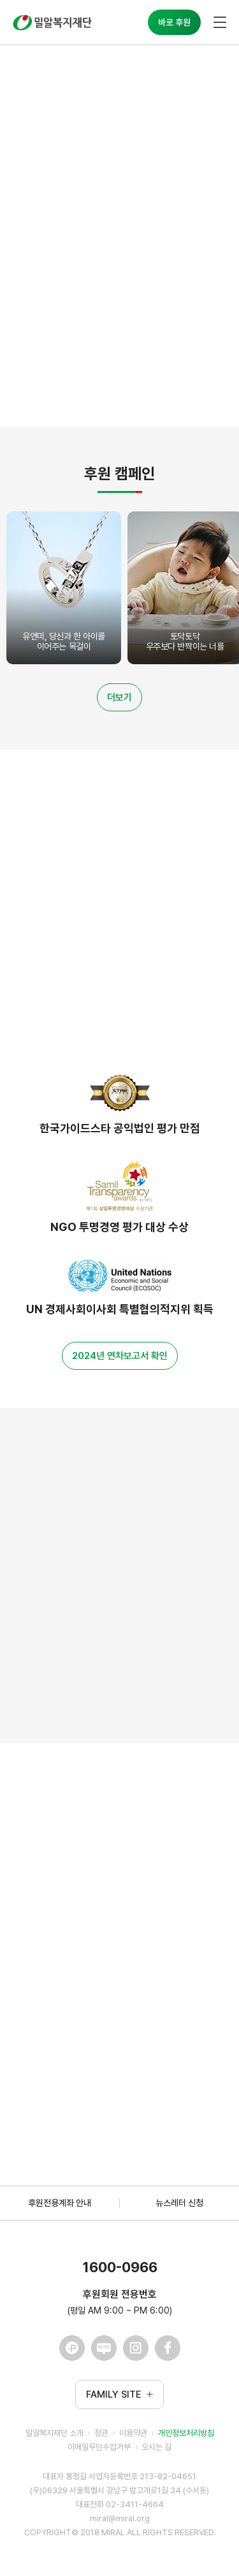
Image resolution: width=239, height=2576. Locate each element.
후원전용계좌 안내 (59, 2203)
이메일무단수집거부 (99, 2447)
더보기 (119, 697)
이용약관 (133, 2433)
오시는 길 (156, 2447)
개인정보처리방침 (186, 2433)
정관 (101, 2433)
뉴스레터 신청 (179, 2203)
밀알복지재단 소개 (54, 2433)
